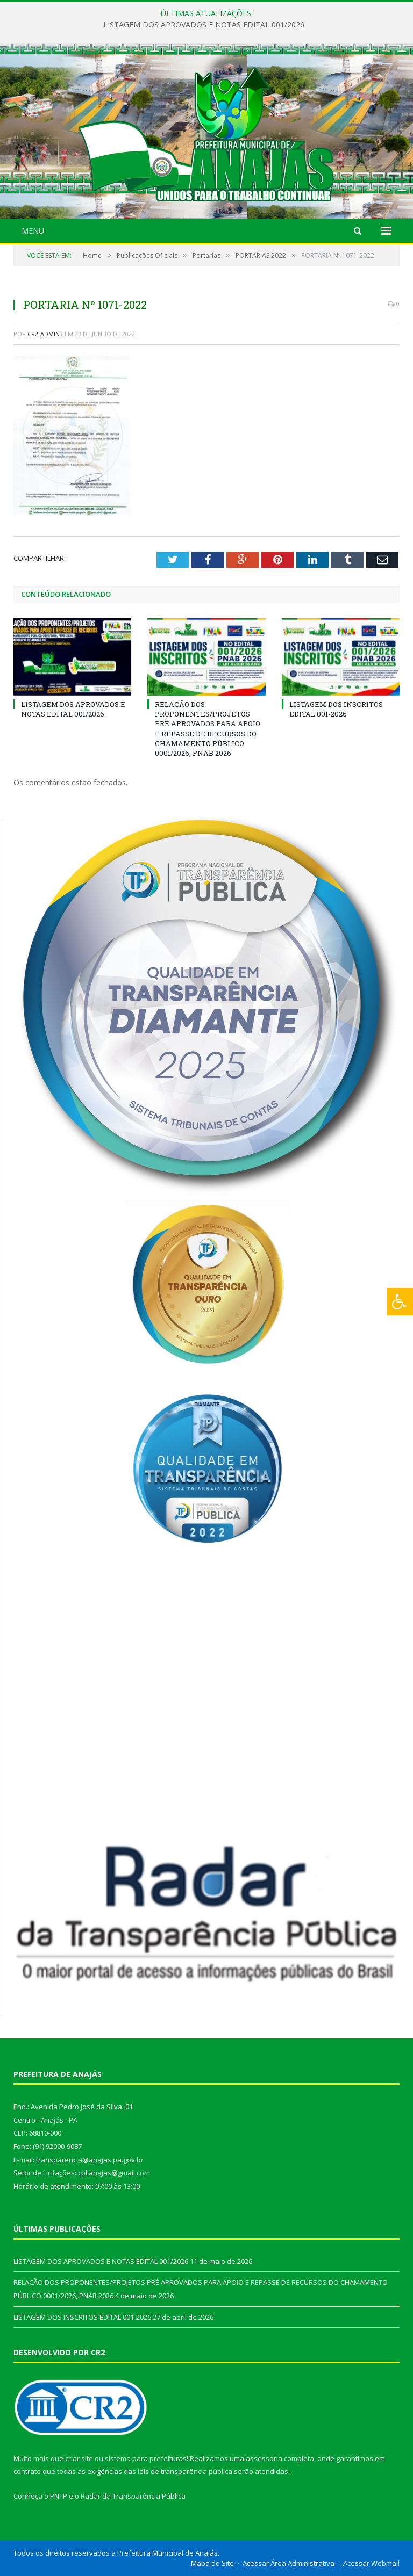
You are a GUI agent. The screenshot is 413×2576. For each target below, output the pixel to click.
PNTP (58, 2496)
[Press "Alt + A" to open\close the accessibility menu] (400, 1301)
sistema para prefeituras (146, 2458)
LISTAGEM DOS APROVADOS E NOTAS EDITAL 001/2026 (203, 25)
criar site (79, 2458)
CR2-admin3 (45, 334)
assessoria (264, 2458)
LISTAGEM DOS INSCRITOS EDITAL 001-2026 (336, 709)
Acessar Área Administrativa (288, 2563)
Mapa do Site (212, 2563)
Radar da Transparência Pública (133, 2496)
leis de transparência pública (185, 2471)
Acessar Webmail (371, 2563)
